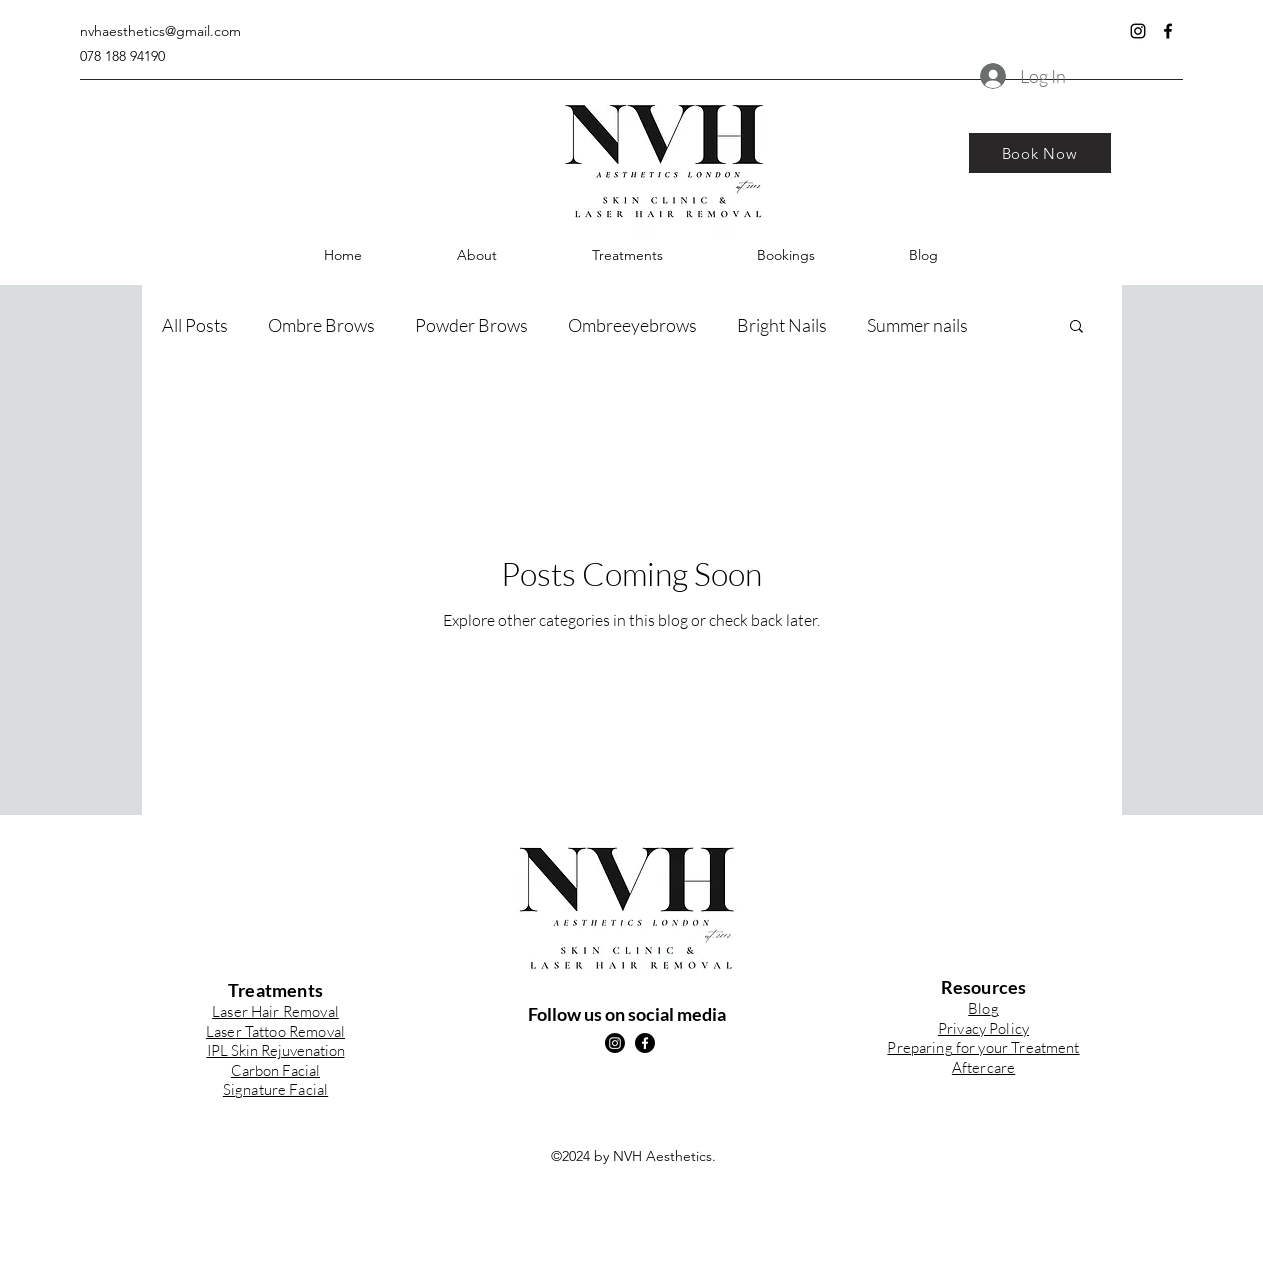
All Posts (195, 325)
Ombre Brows (321, 325)
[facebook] (1168, 31)
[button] (627, 255)
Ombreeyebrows (632, 325)
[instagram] (1138, 31)
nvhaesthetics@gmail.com (160, 31)
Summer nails (917, 325)
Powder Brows (471, 325)
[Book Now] (1040, 153)
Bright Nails (782, 325)
